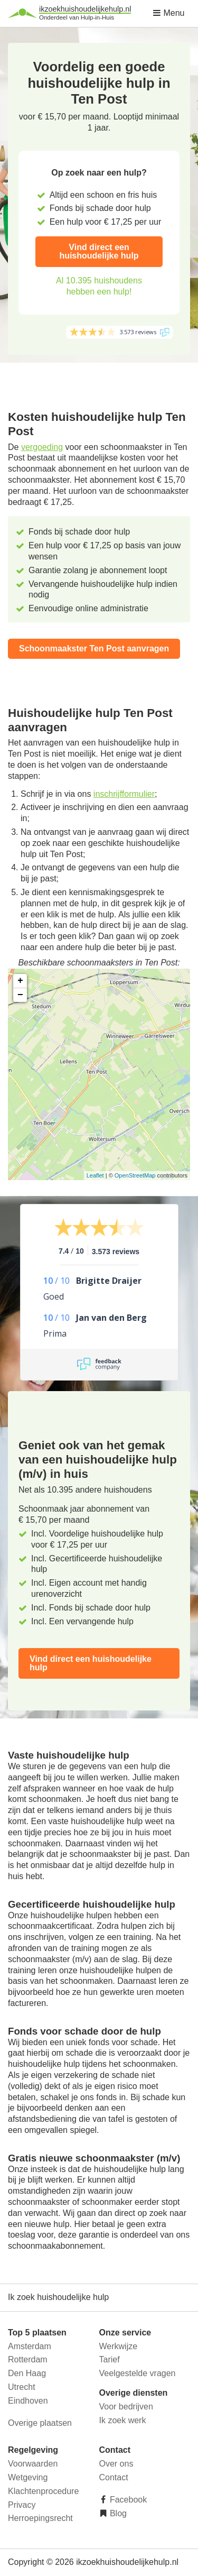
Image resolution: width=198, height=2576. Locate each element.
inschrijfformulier (124, 793)
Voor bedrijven (126, 2406)
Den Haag (27, 2373)
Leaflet (95, 1175)
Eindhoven (28, 2400)
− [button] (20, 995)
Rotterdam (28, 2359)
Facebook (127, 2499)
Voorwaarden (33, 2463)
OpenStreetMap (135, 1175)
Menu (168, 12)
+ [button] (20, 980)
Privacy (21, 2504)
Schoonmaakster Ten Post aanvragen (94, 648)
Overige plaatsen (40, 2422)
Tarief (109, 2359)
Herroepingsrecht (40, 2518)
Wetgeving (28, 2477)
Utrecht (21, 2386)
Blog (117, 2513)
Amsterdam (29, 2346)
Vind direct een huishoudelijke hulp (98, 251)
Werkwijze (118, 2346)
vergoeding (42, 447)
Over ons (116, 2463)
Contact (113, 2477)
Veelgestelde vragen (137, 2373)
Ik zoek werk (122, 2420)
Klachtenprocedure (43, 2491)
